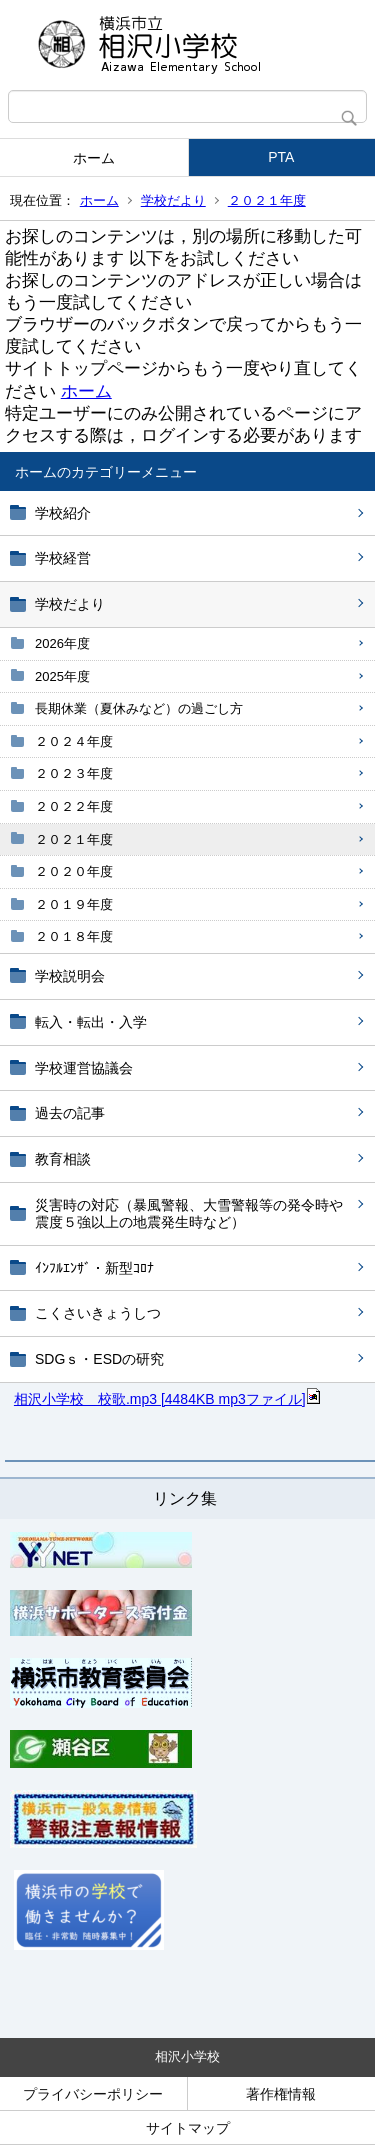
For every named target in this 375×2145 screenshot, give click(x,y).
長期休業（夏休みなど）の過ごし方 (139, 708)
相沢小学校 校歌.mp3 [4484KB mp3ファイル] (168, 1399)
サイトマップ (188, 2128)
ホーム (94, 158)
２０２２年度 (74, 806)
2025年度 (62, 676)
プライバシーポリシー (93, 2094)
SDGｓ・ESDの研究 (99, 1359)
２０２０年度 (74, 871)
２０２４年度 (74, 741)
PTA (281, 157)
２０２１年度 (267, 200)
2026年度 (62, 643)
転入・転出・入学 (91, 1022)
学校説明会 (70, 976)
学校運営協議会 (84, 1068)
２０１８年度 (74, 936)
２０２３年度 (74, 773)
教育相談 (63, 1159)
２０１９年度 (74, 904)
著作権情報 (281, 2094)
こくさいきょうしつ (98, 1313)
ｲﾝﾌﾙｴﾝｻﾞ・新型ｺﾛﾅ (94, 1268)
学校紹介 (63, 513)
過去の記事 (70, 1113)
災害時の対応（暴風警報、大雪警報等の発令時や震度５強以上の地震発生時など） (189, 1213)
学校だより (173, 200)
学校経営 (63, 558)
